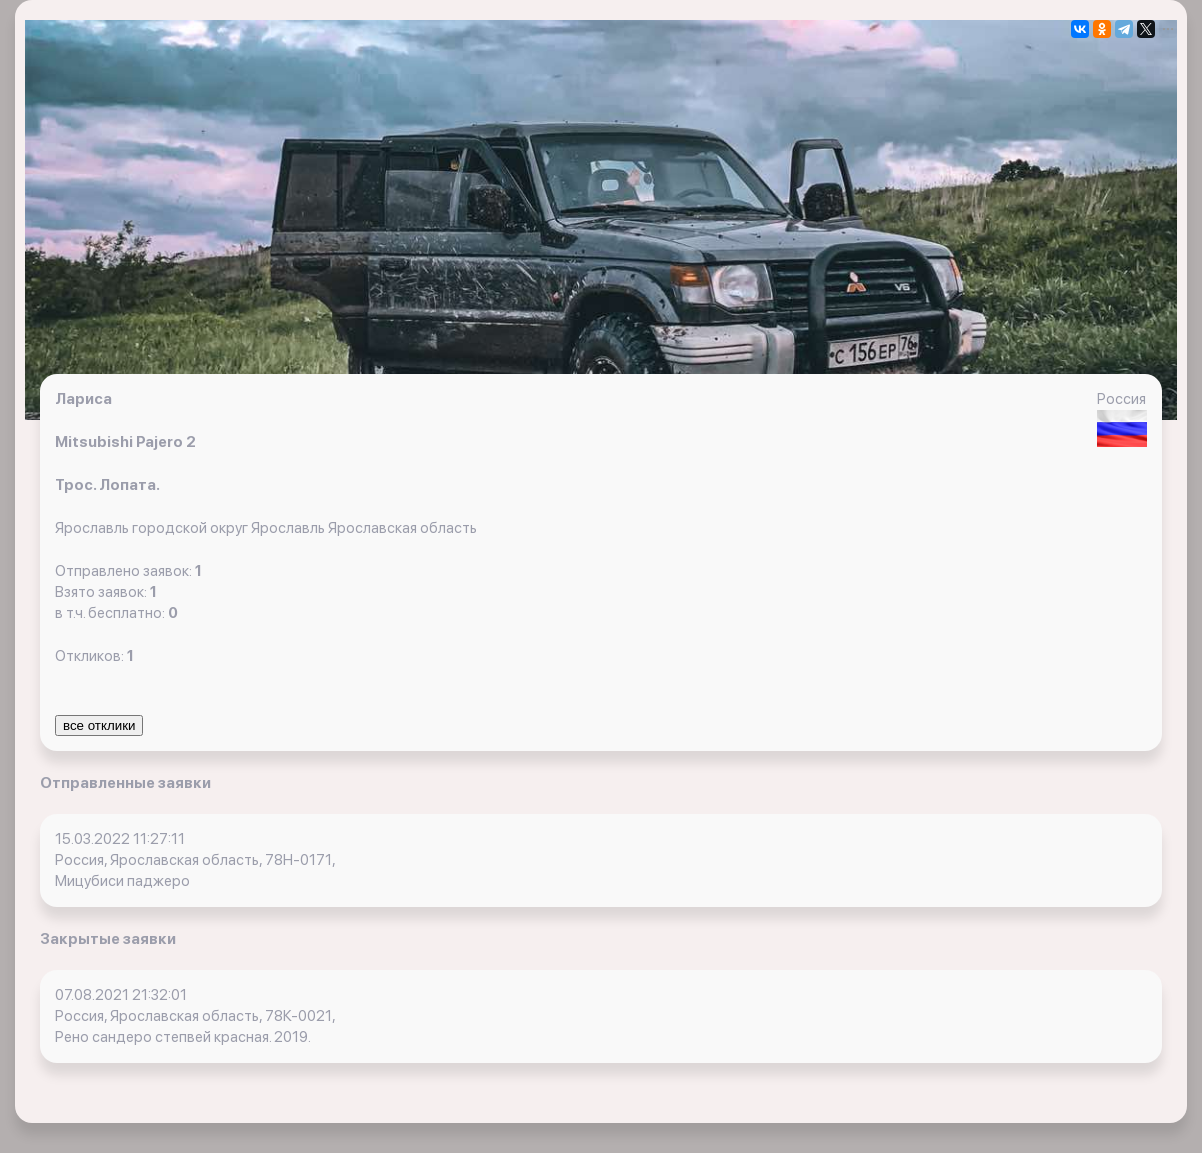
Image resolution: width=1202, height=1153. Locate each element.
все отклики (99, 725)
